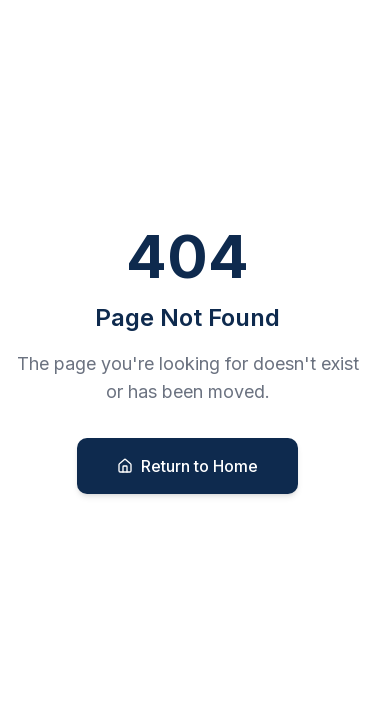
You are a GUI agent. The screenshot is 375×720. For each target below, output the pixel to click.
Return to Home (187, 466)
